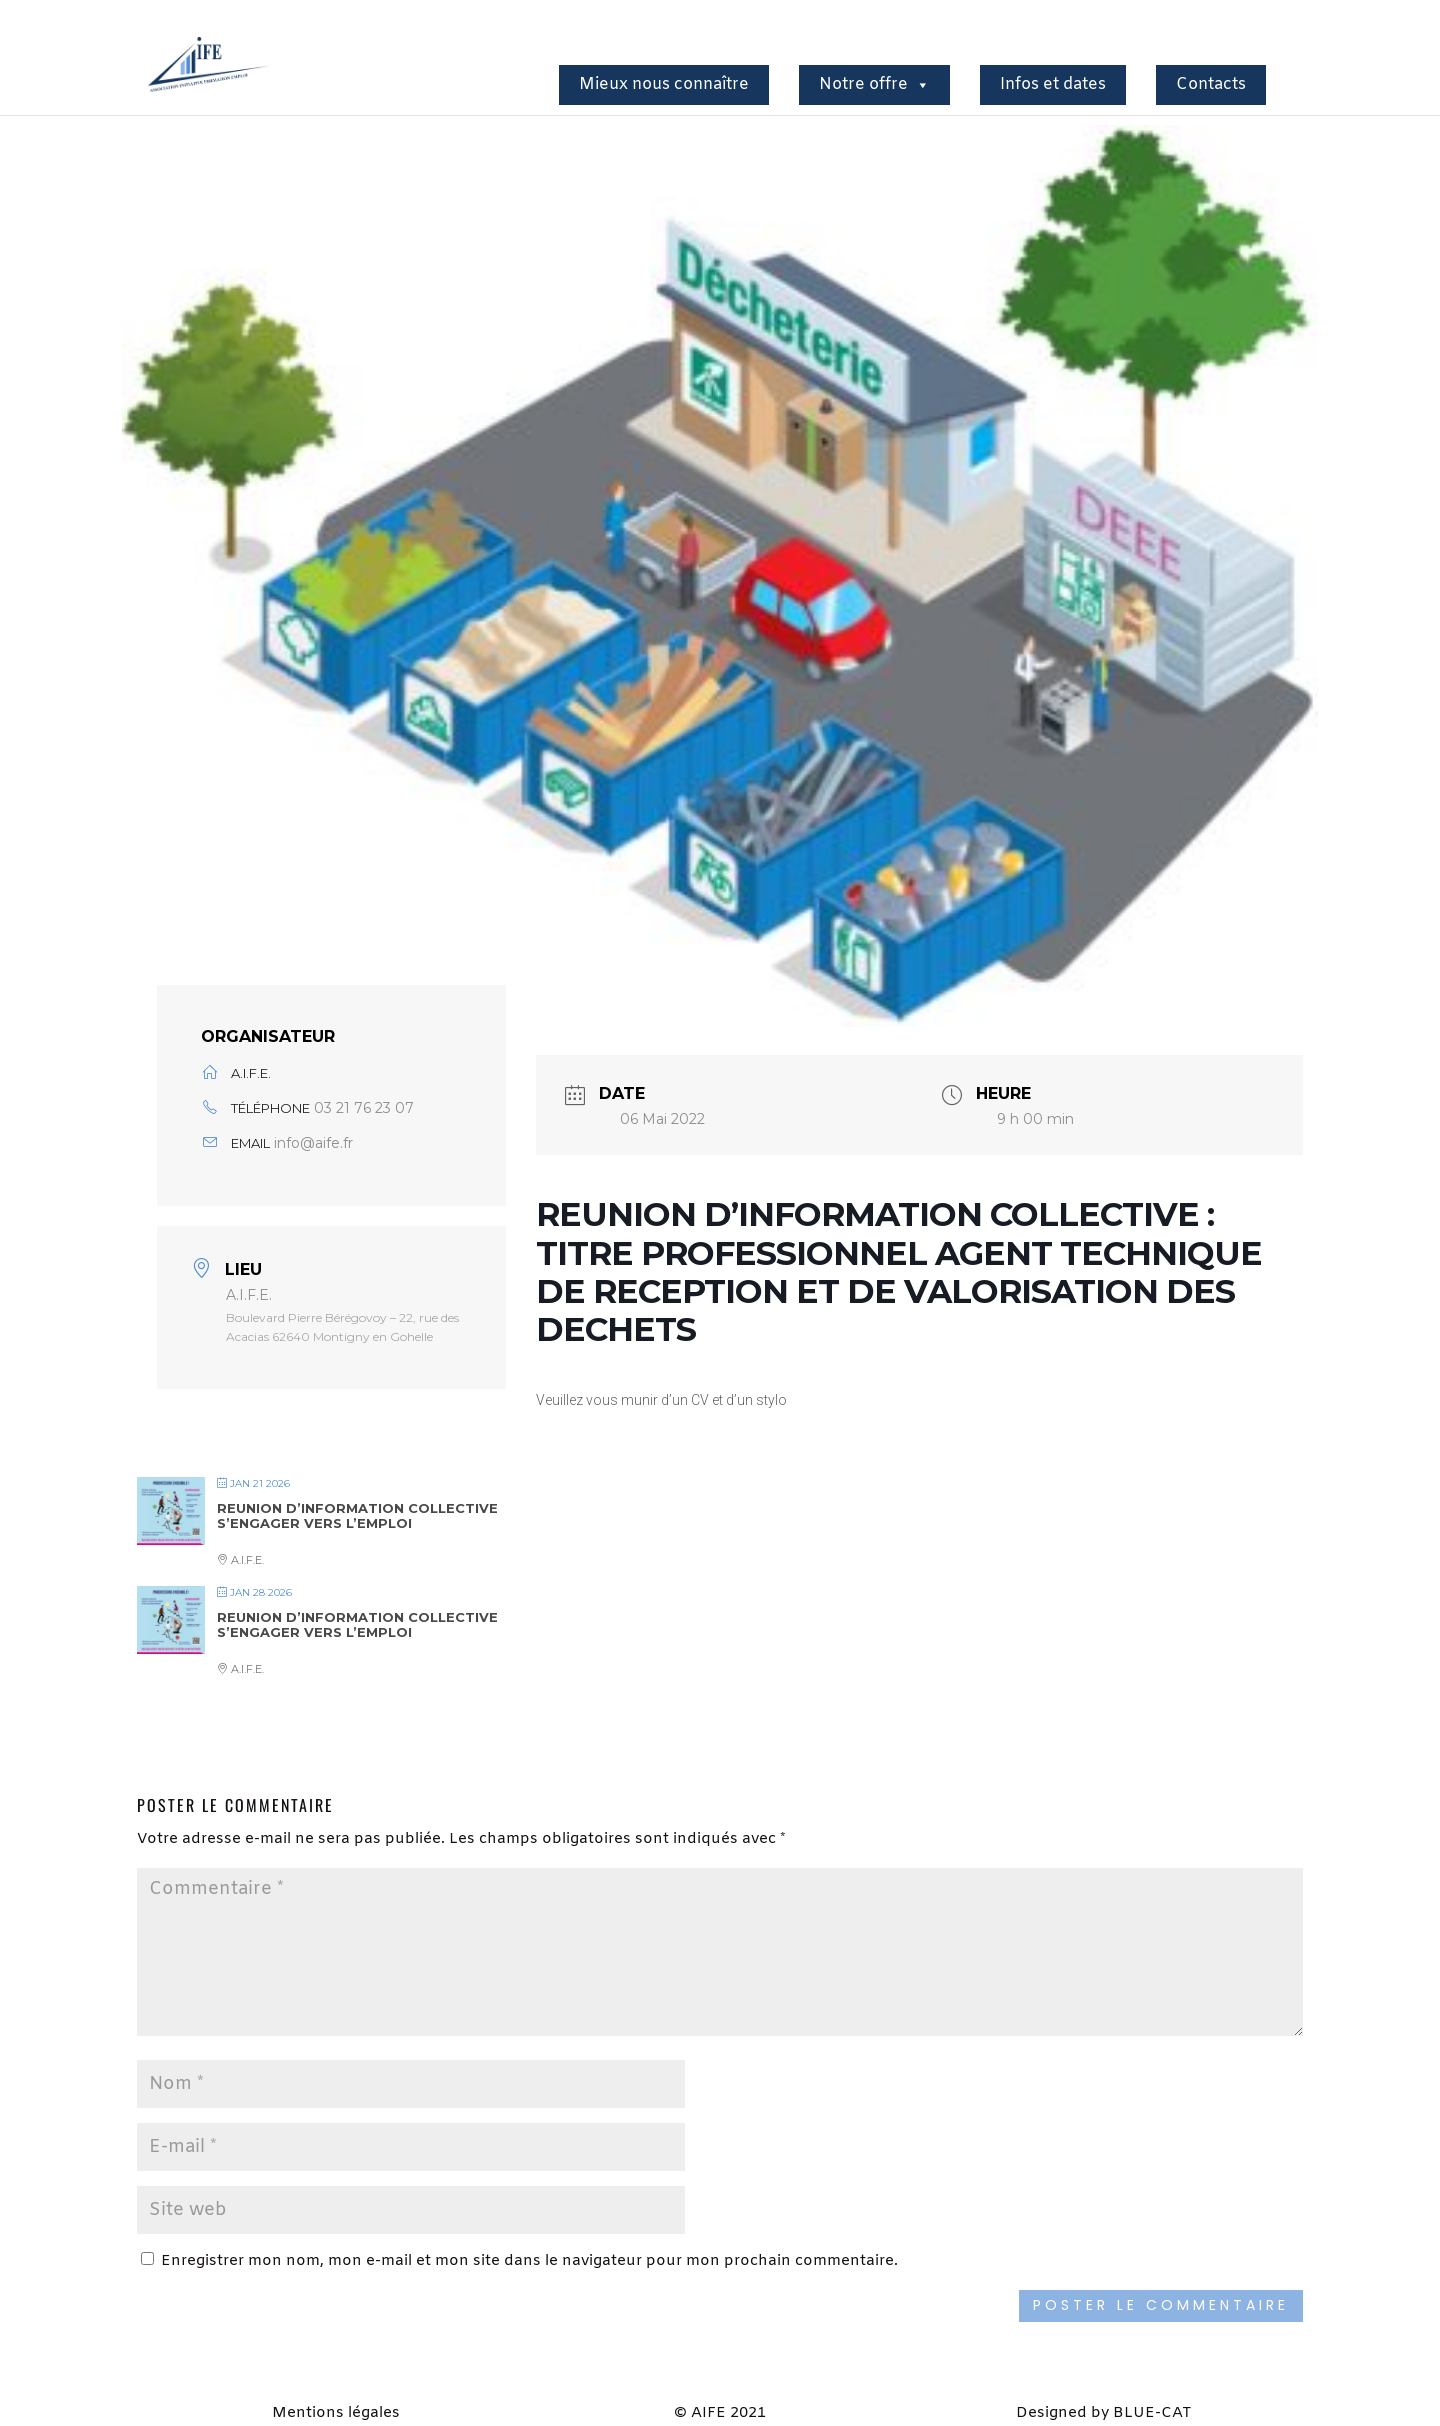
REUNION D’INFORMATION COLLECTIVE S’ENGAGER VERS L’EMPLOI (357, 1516)
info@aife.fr (313, 1143)
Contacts (1211, 84)
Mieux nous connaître (664, 84)
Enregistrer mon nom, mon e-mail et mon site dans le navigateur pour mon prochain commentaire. (529, 2261)
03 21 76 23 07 (364, 1108)
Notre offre (874, 84)
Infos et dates (1053, 84)
